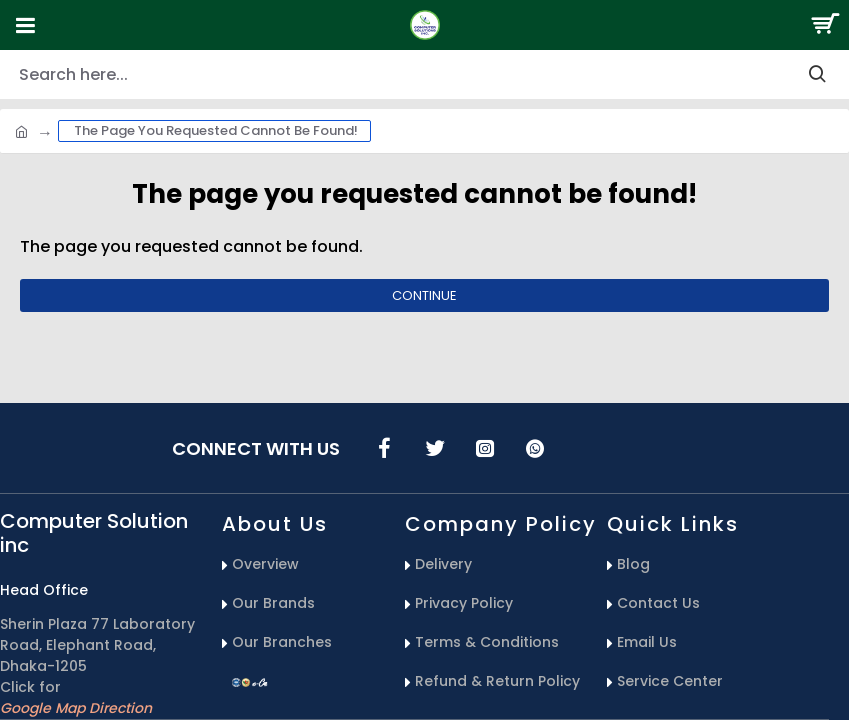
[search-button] (817, 74)
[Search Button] (824, 25)
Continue (424, 295)
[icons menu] (385, 448)
